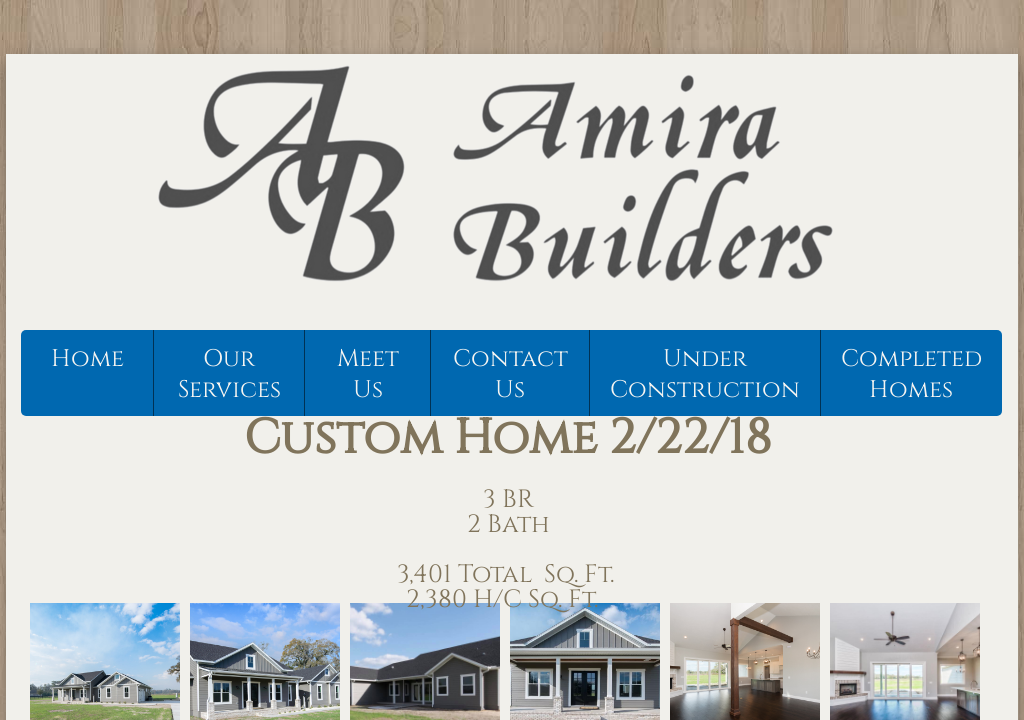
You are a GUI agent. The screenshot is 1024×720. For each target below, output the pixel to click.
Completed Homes (911, 374)
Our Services (229, 374)
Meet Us (368, 374)
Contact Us (510, 374)
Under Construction (705, 374)
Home (87, 359)
